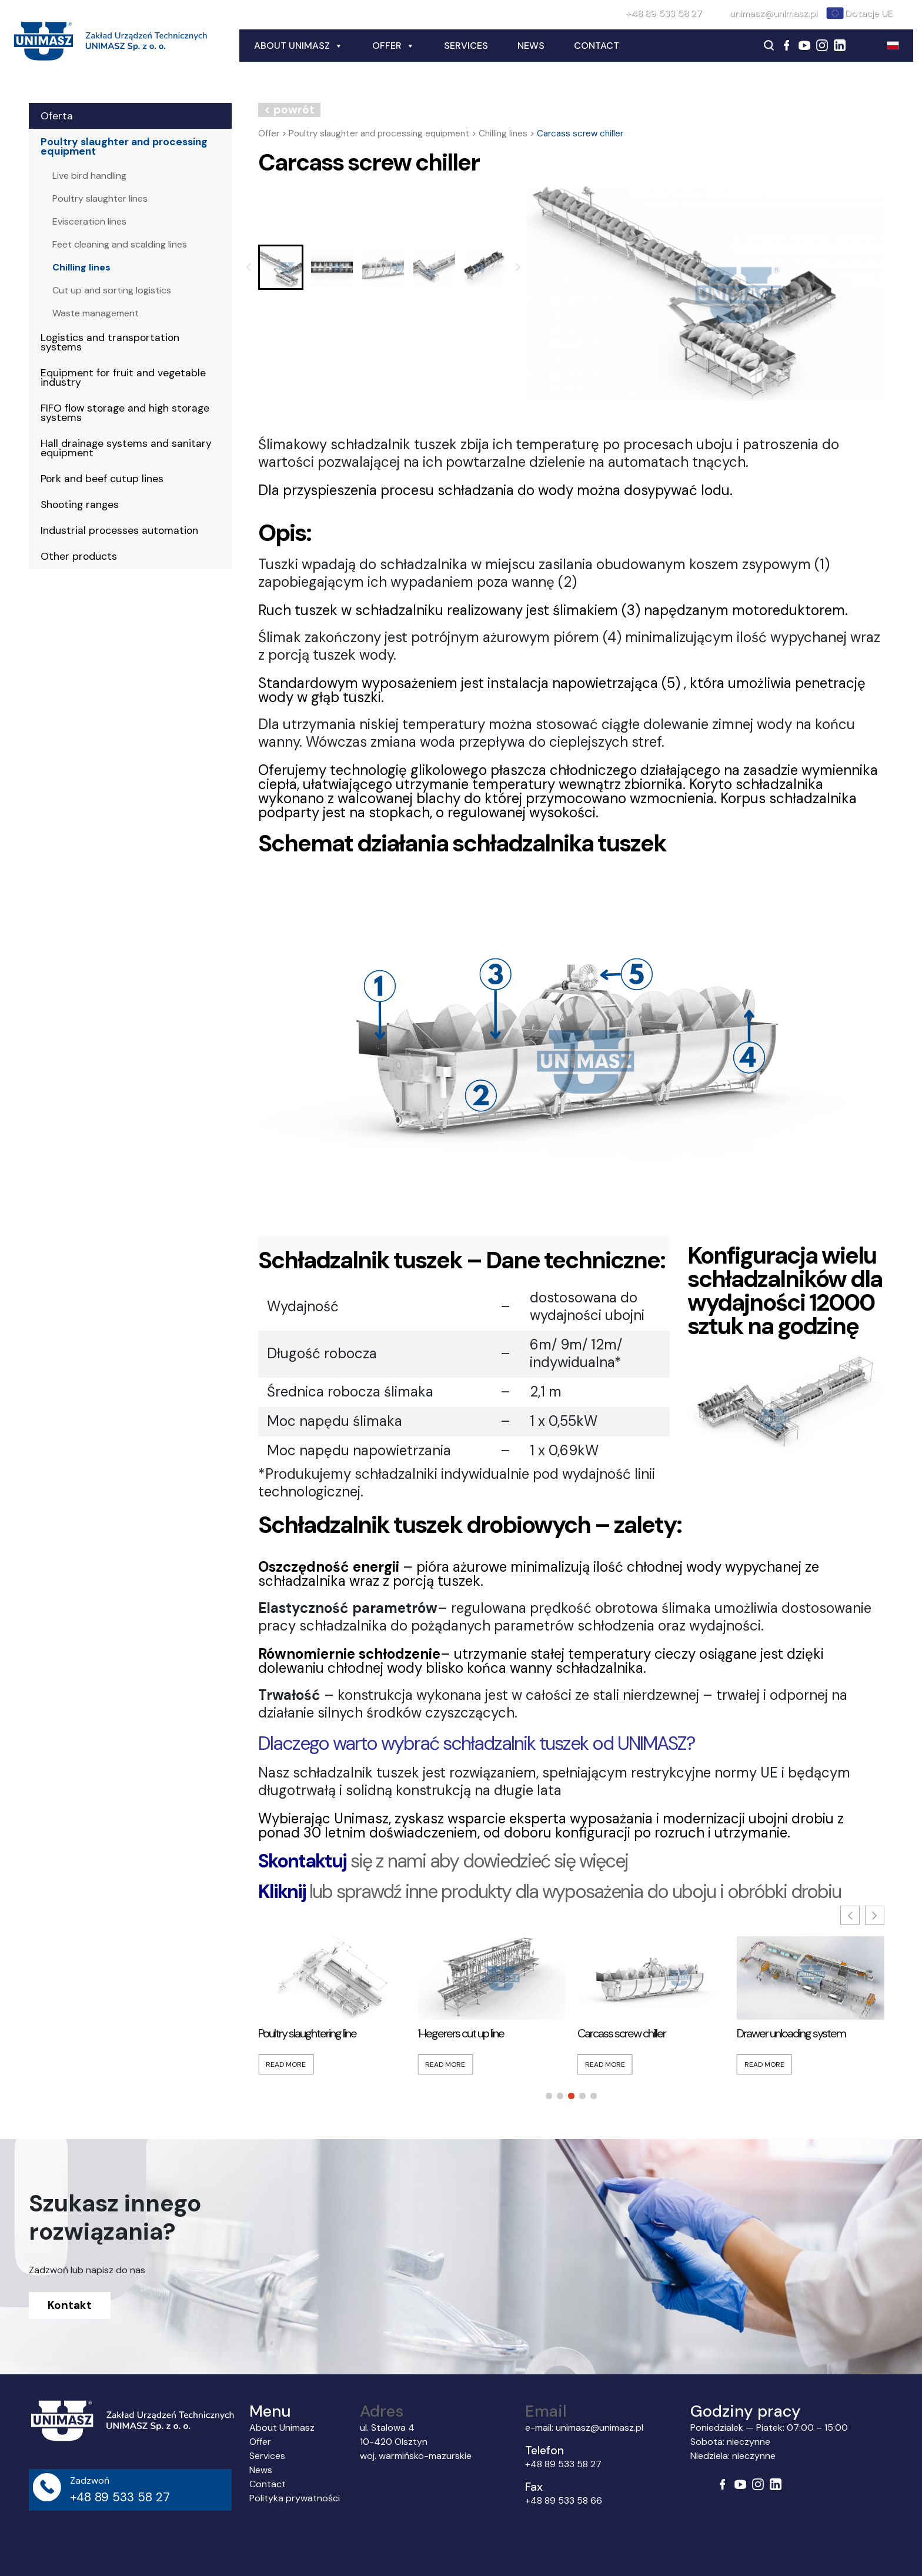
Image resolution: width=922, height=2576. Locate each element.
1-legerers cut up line (460, 2033)
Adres (381, 2411)
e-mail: (540, 2427)
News (530, 45)
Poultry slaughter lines (100, 198)
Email (546, 2411)
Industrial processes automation (119, 530)
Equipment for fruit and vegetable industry (123, 377)
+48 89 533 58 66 (563, 2500)
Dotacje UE (869, 13)
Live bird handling (89, 175)
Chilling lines (81, 267)
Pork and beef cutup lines (102, 478)
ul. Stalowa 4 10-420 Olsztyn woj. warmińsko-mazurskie (416, 2441)
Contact (596, 45)
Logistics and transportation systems (110, 342)
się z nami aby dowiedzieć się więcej (443, 1861)
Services (466, 45)
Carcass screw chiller (621, 2033)
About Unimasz (298, 46)
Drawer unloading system (791, 2033)
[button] (280, 267)
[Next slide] (518, 267)
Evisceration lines (89, 221)
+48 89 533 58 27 (664, 13)
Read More (286, 2064)
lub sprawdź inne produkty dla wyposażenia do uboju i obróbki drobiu (549, 1891)
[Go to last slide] (248, 267)
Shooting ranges (80, 504)
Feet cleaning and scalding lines (119, 244)
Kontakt (70, 2305)
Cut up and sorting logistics (111, 290)
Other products (79, 556)
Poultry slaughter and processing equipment (124, 146)
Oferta (57, 115)
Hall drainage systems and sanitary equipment (126, 448)
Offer (393, 46)
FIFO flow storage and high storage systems (125, 413)
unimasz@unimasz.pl (773, 13)
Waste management (95, 313)
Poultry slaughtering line (307, 2033)
